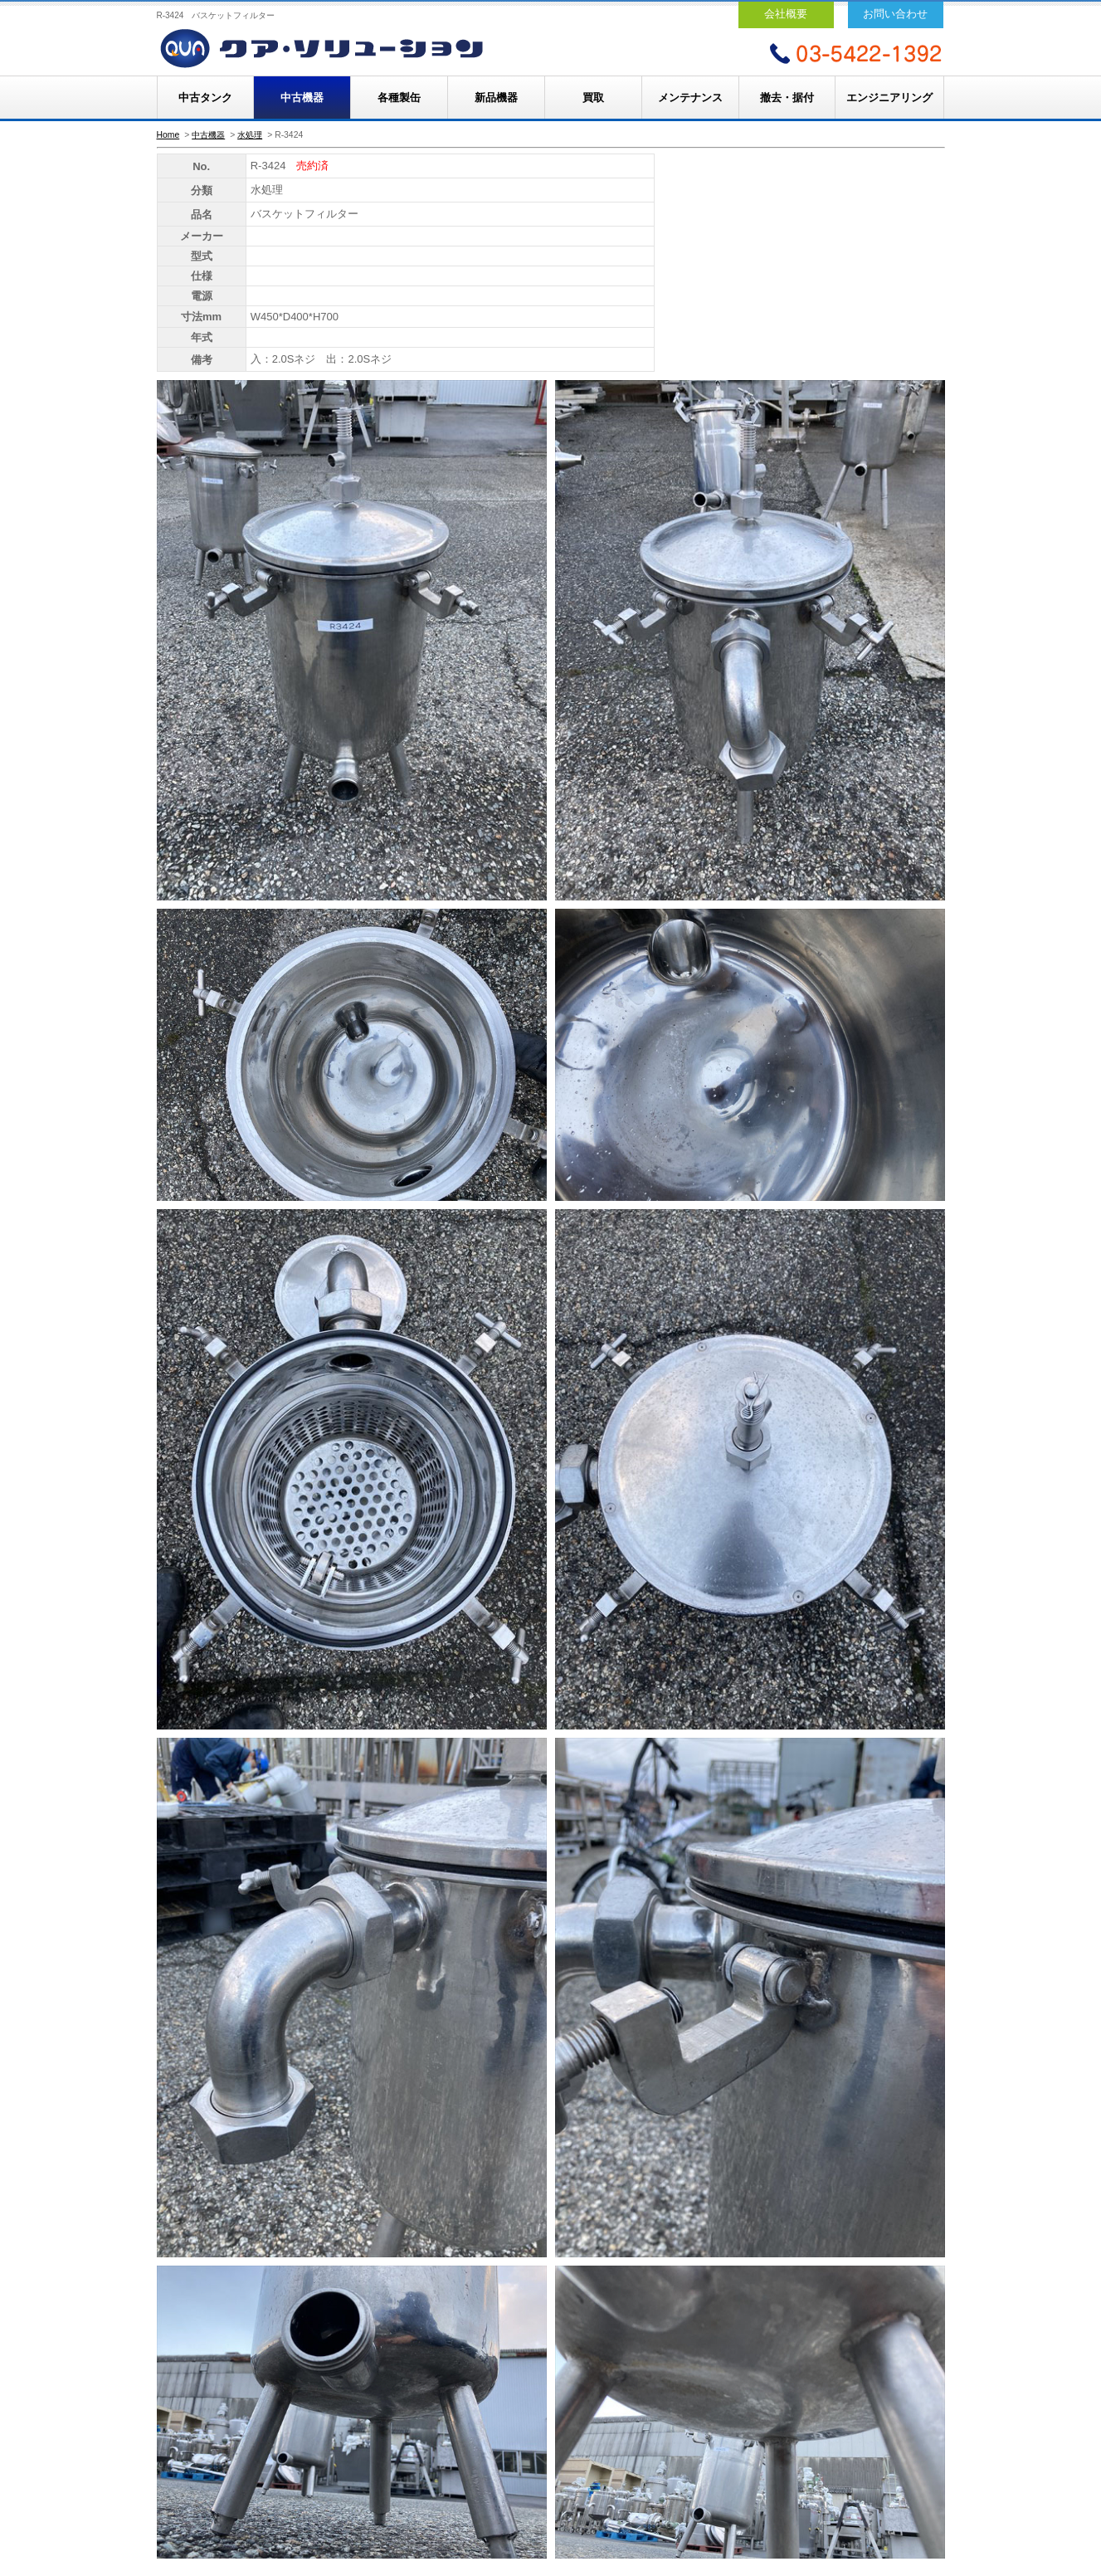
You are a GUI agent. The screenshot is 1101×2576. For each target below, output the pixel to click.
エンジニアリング (889, 97)
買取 (593, 97)
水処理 (249, 134)
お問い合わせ (895, 13)
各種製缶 (399, 97)
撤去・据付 (787, 97)
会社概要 (785, 13)
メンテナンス (690, 97)
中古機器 (302, 97)
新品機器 (496, 97)
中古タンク (205, 97)
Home (168, 134)
